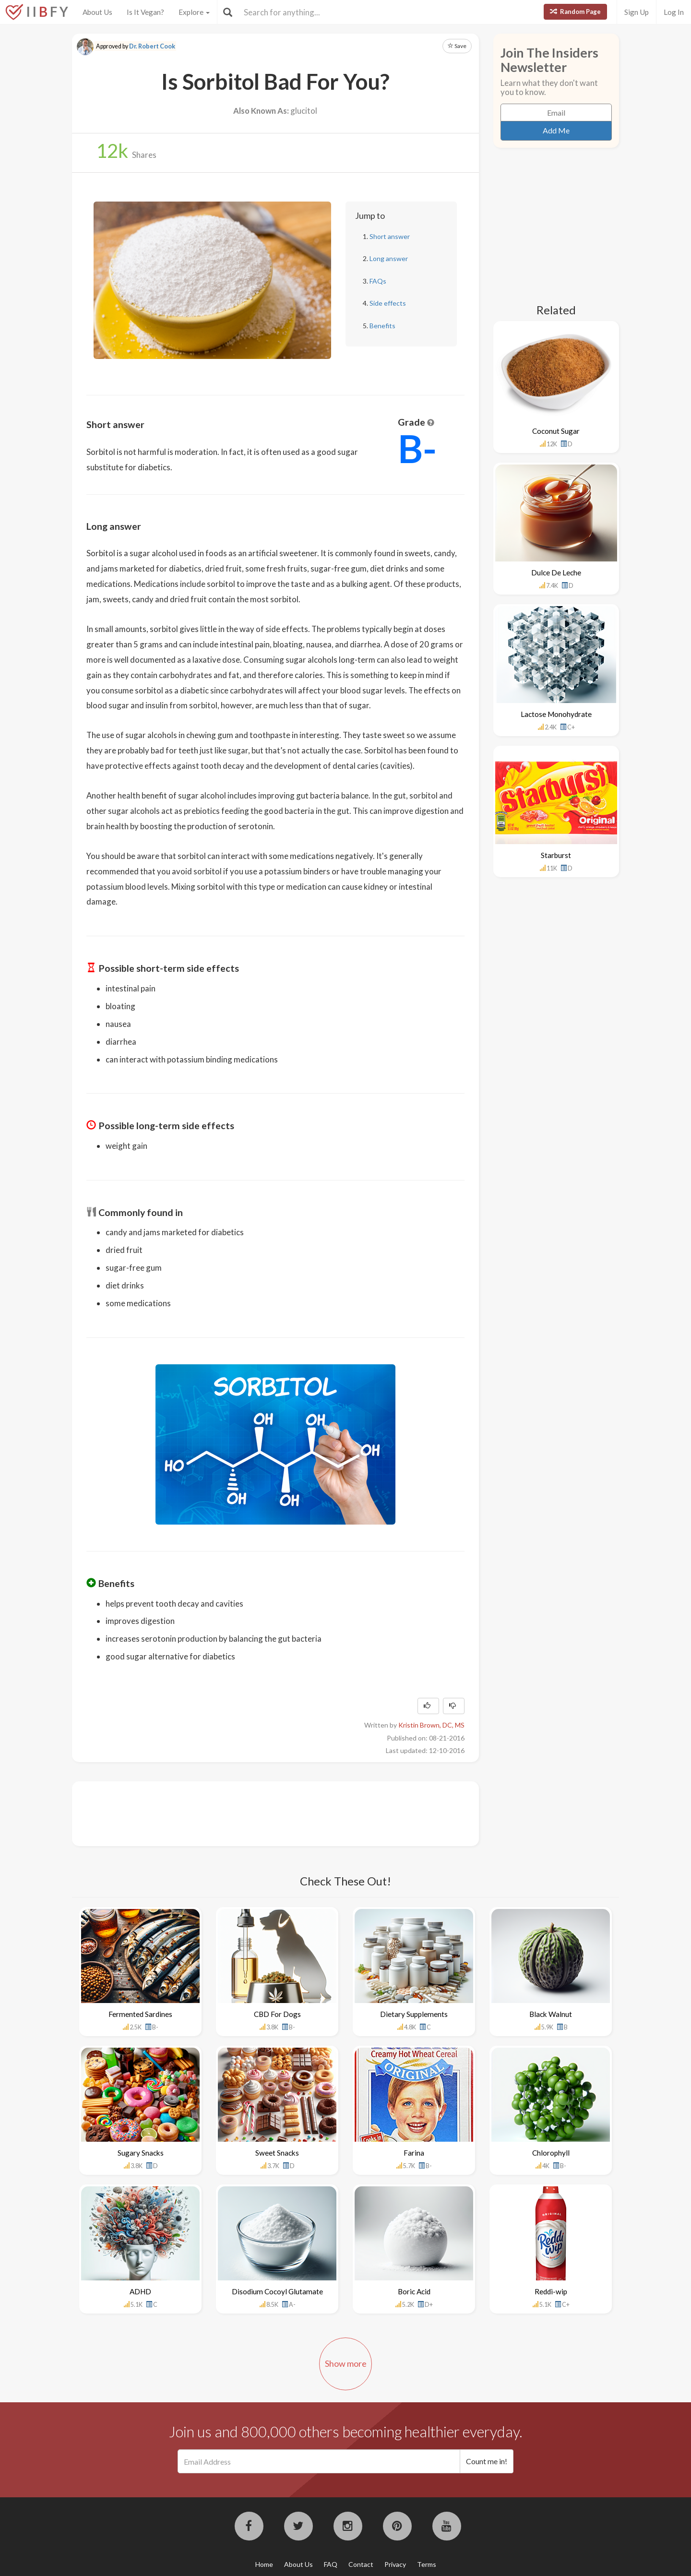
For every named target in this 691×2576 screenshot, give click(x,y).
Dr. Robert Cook (152, 46)
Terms (426, 2564)
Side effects (387, 303)
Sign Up (636, 12)
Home (264, 2564)
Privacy (395, 2564)
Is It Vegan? (145, 12)
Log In (674, 12)
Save (457, 45)
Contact (360, 2564)
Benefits (382, 326)
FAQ (330, 2564)
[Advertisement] (261, 1812)
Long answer (388, 258)
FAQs (377, 281)
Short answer (389, 236)
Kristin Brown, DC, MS (431, 1725)
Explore (194, 12)
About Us (97, 12)
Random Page (575, 11)
